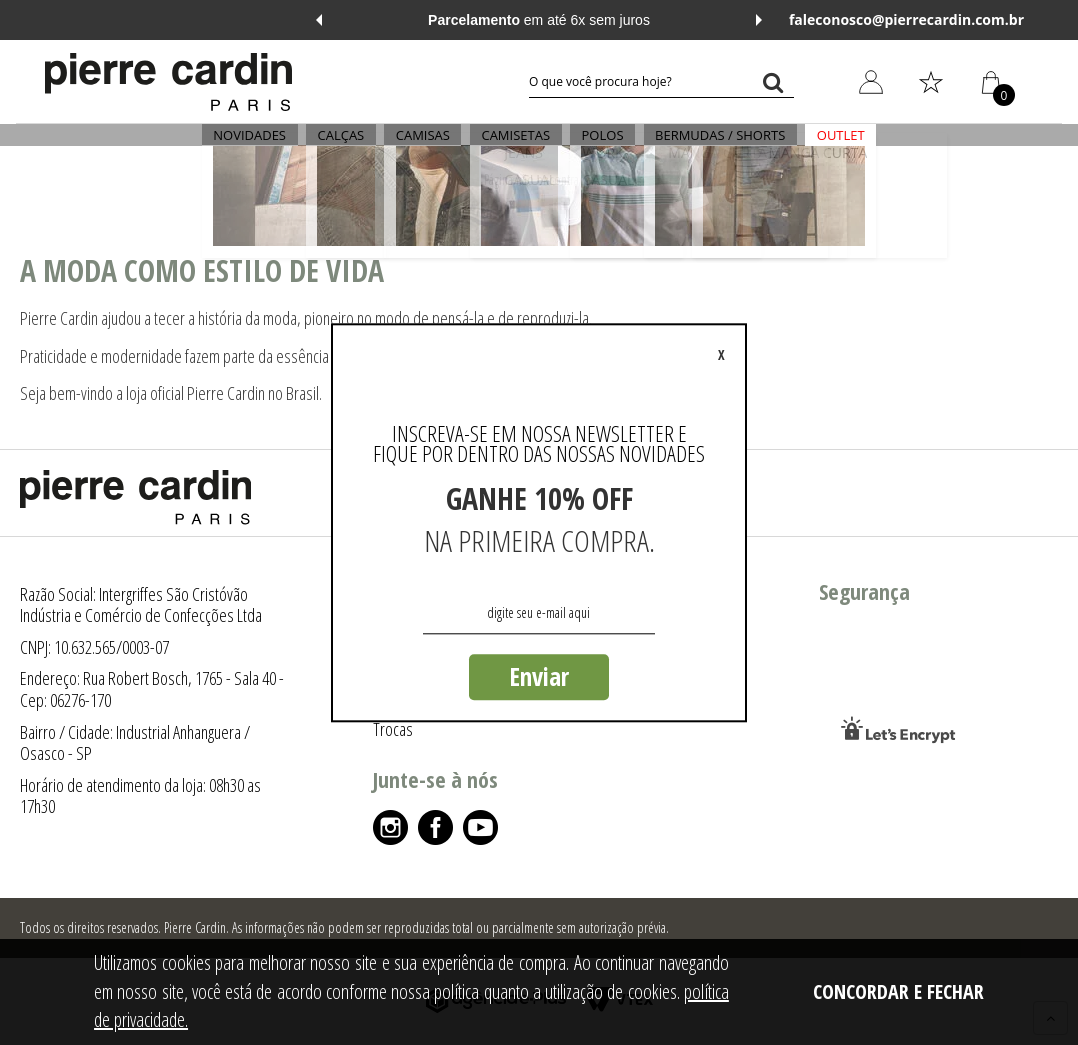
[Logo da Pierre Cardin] (168, 82)
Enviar (539, 676)
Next (759, 20)
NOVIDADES (284, 146)
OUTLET (806, 146)
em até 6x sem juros (539, 20)
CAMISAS (434, 146)
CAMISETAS (515, 146)
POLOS (591, 146)
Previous (319, 20)
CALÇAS (364, 146)
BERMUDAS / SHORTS (697, 146)
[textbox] (661, 82)
